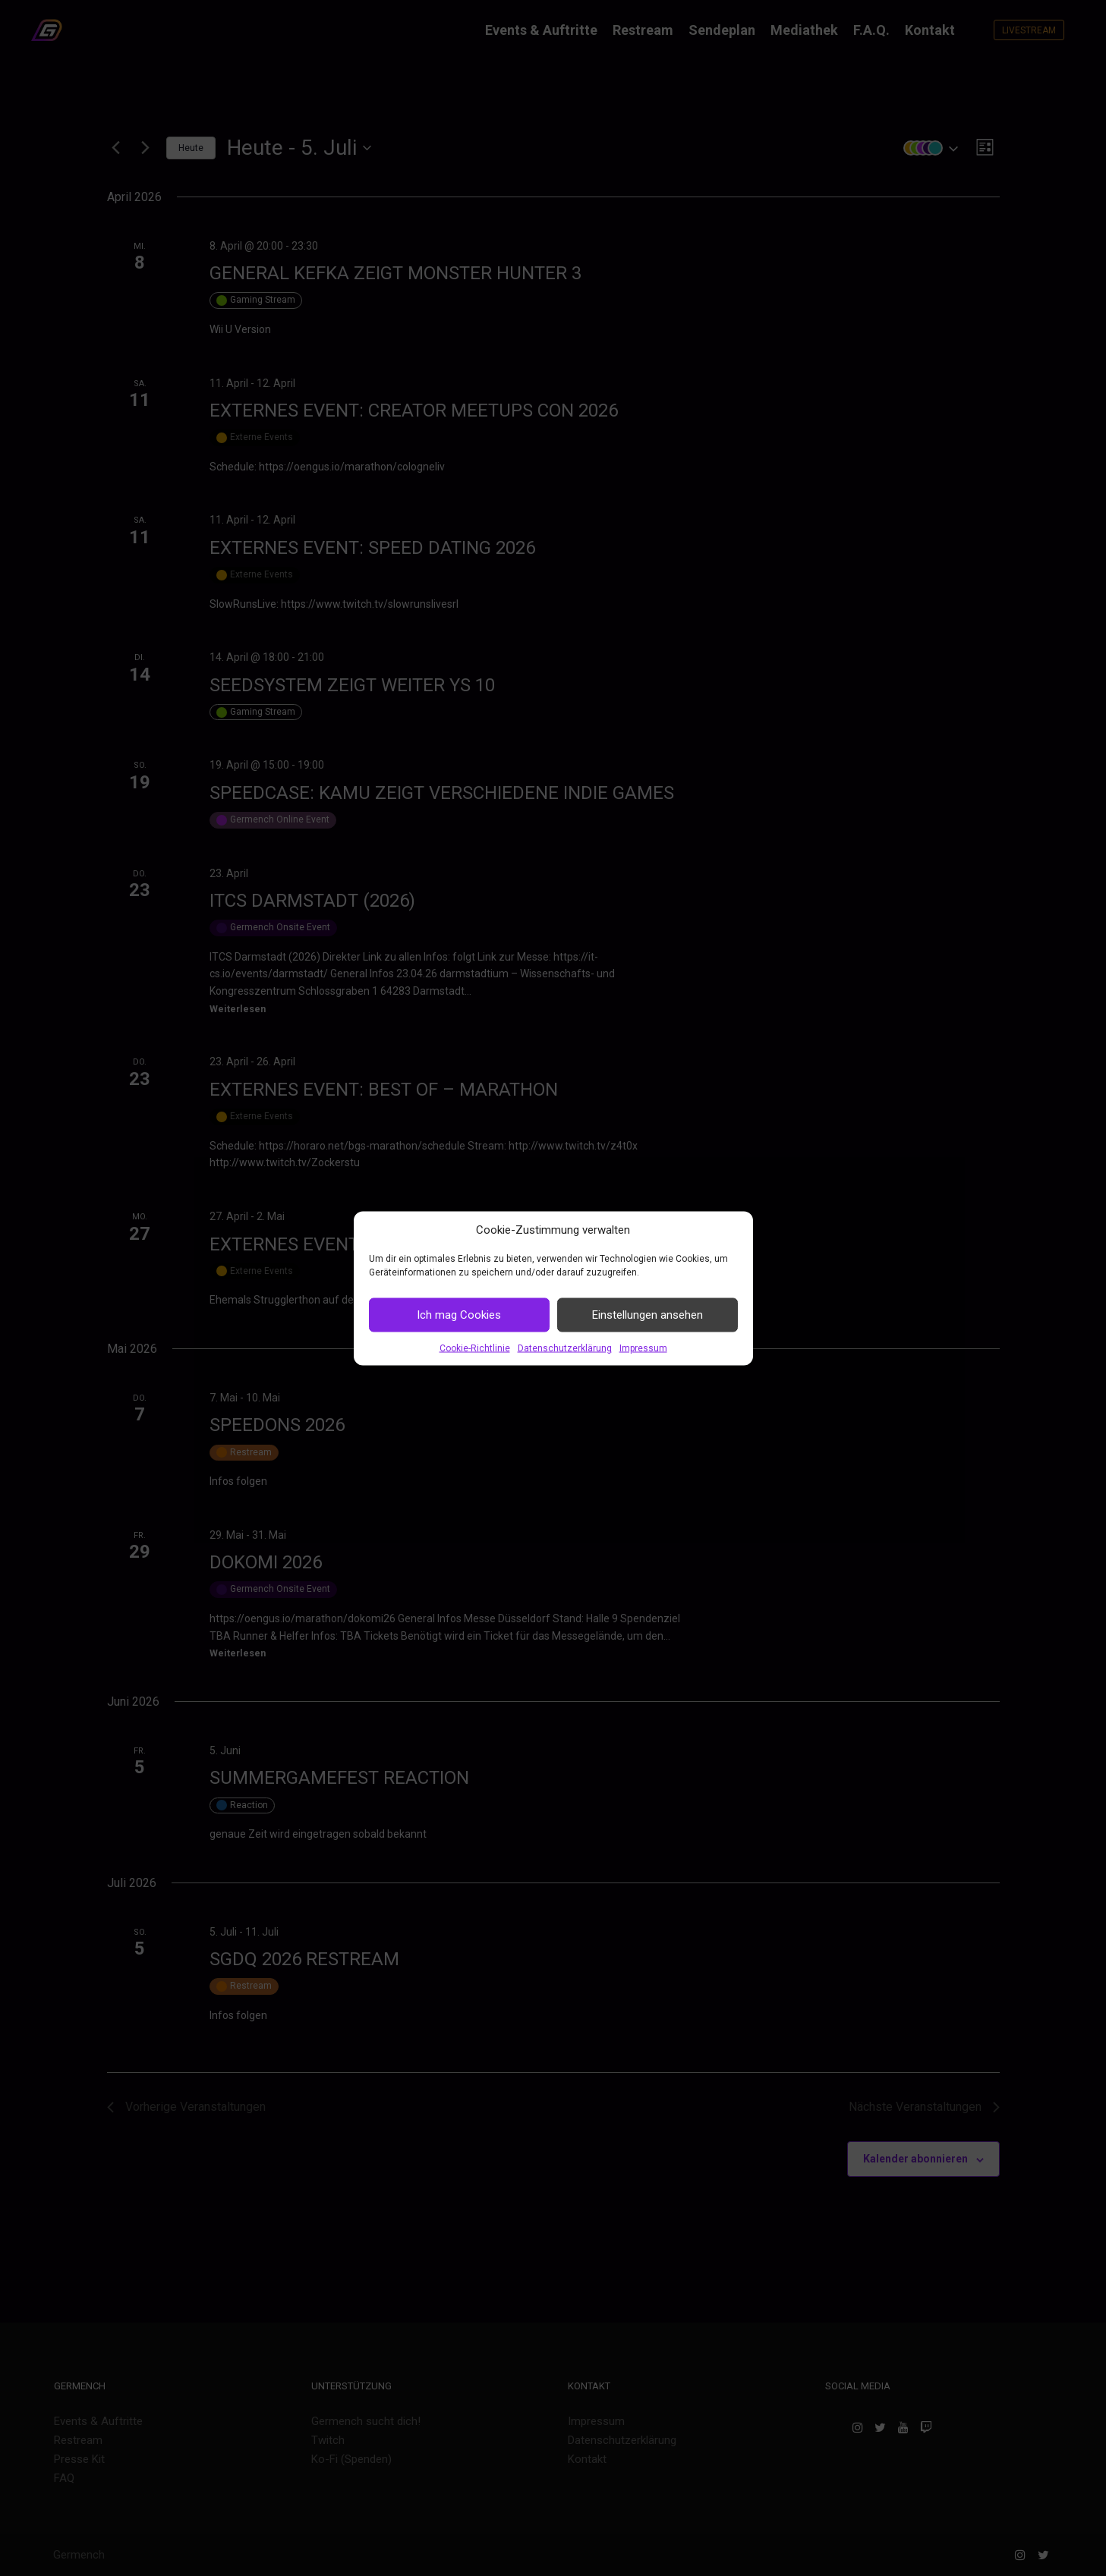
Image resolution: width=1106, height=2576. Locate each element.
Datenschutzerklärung (565, 1347)
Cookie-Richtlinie (475, 1347)
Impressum (643, 1347)
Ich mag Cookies (459, 1315)
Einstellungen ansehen (647, 1315)
